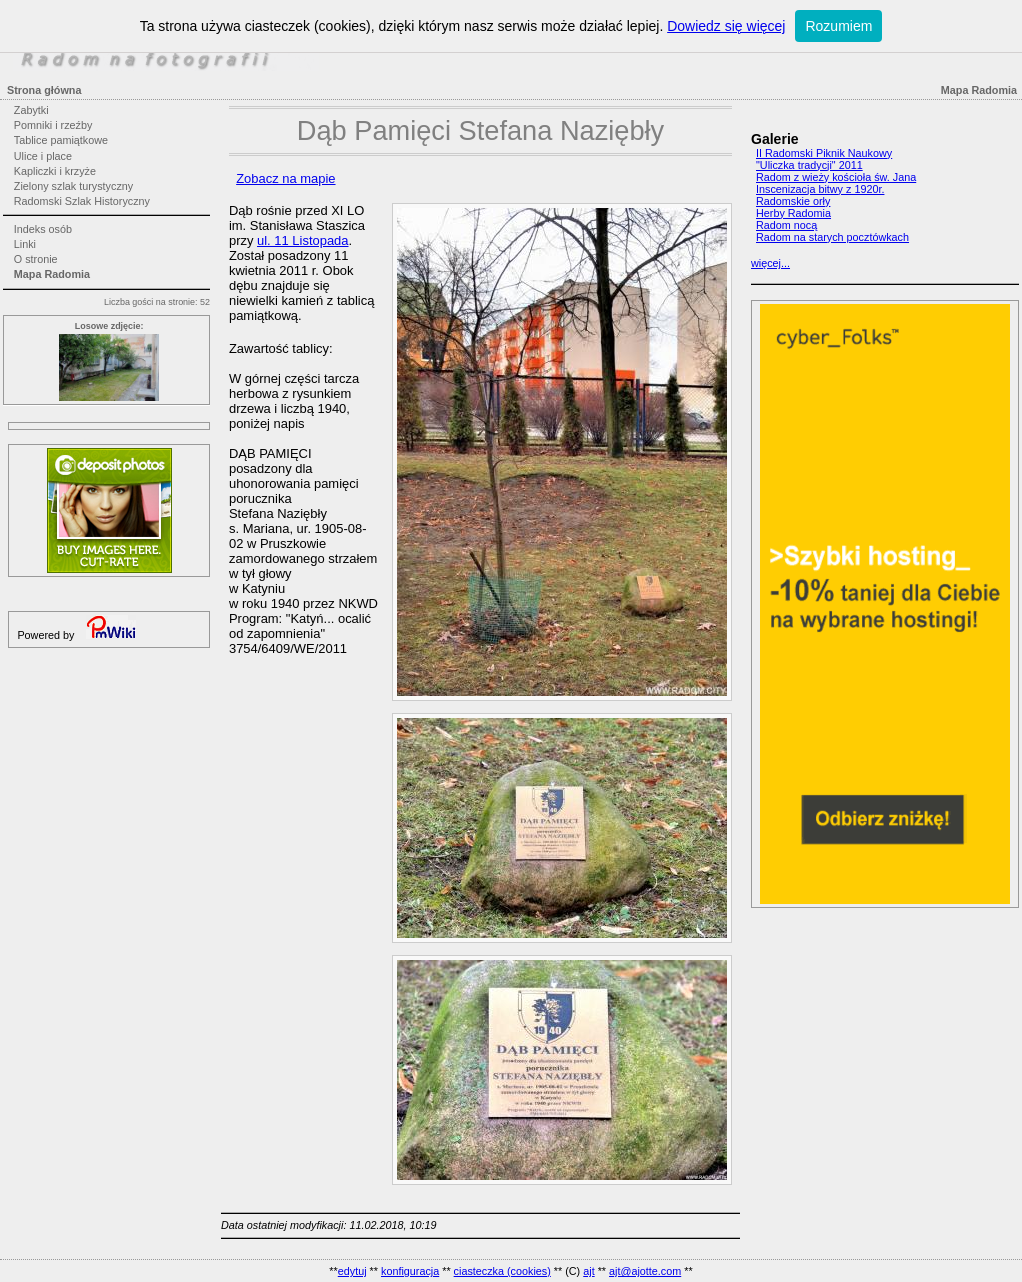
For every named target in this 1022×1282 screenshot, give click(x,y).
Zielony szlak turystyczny (73, 186)
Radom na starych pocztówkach (832, 237)
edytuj (352, 1271)
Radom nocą (786, 225)
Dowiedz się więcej (726, 26)
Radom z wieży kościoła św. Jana (836, 177)
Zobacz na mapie (285, 178)
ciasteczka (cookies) (502, 1271)
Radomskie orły (793, 201)
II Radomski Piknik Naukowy (824, 153)
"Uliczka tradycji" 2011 (809, 165)
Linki (25, 244)
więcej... (770, 263)
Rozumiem (838, 26)
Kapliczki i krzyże (55, 171)
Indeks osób (43, 229)
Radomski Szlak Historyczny (82, 201)
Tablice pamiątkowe (61, 140)
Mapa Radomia (52, 274)
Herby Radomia (793, 213)
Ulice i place (43, 156)
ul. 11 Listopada (302, 240)
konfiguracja (410, 1271)
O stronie (36, 259)
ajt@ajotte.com (645, 1271)
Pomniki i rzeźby (53, 125)
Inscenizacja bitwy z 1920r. (820, 189)
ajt (588, 1271)
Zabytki (31, 110)
